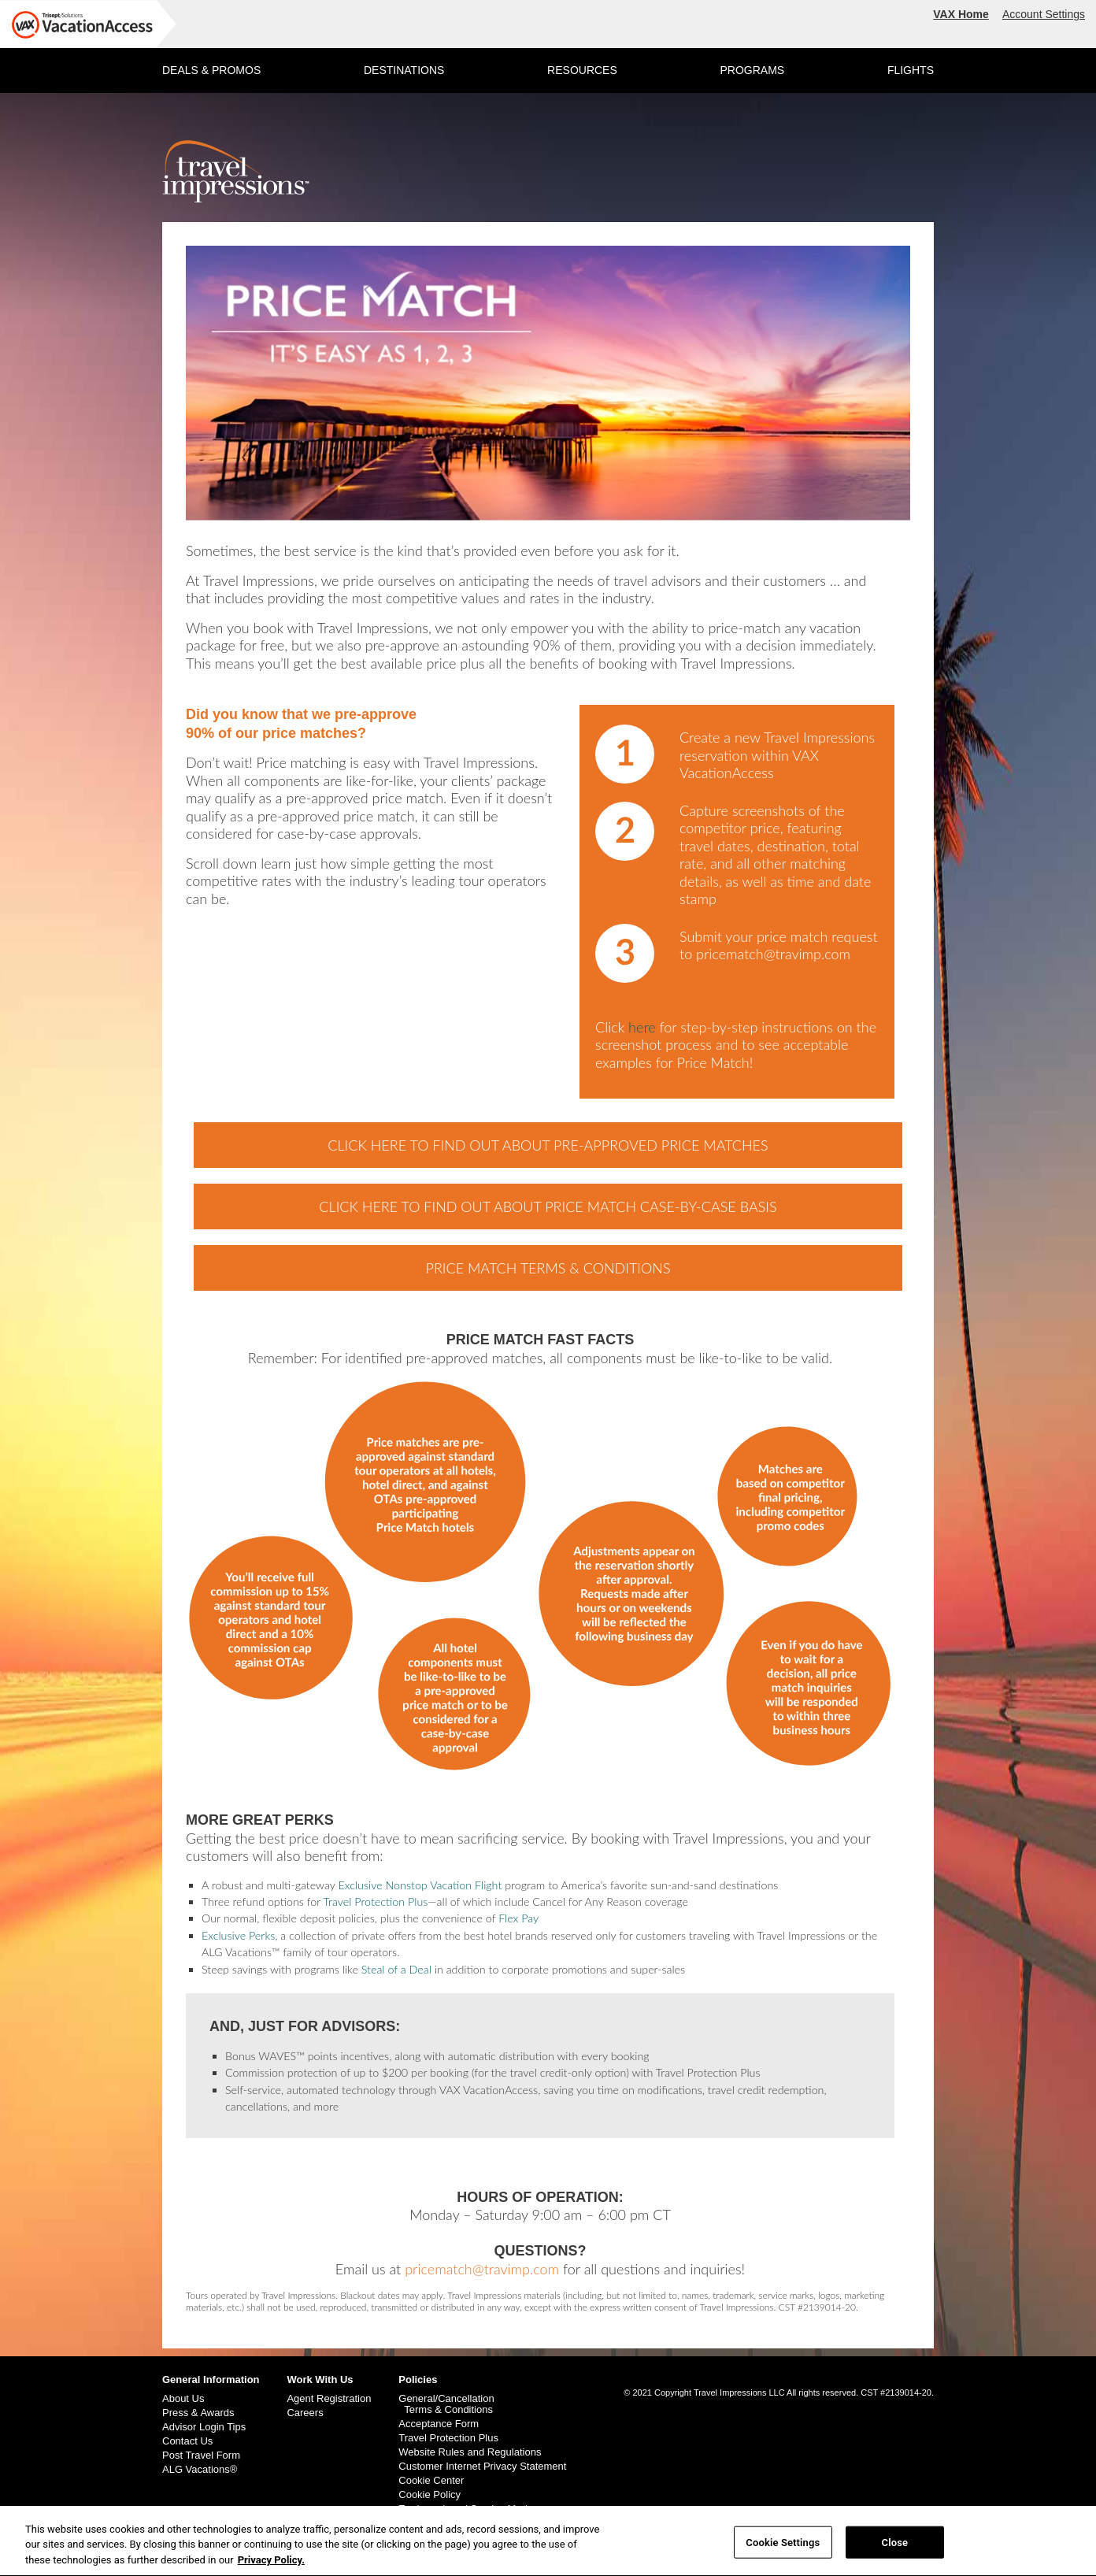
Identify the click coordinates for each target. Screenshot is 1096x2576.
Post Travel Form (201, 2455)
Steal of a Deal (396, 1969)
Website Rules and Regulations (469, 2452)
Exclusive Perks (238, 1935)
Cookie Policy (429, 2494)
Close (895, 2548)
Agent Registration (329, 2398)
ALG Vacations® (199, 2469)
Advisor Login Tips (204, 2427)
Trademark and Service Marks (466, 2509)
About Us (183, 2398)
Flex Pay (518, 1918)
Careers (305, 2412)
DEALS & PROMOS (211, 70)
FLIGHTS (910, 70)
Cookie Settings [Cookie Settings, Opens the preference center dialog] (783, 2548)
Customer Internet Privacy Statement (482, 2466)
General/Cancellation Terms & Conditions (446, 2404)
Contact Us (187, 2441)
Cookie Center (431, 2480)
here (642, 1027)
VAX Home (961, 14)
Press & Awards (198, 2412)
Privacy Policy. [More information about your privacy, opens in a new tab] (271, 2566)
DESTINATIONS (404, 70)
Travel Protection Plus (376, 1901)
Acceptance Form (438, 2424)
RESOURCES (582, 70)
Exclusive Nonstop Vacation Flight (420, 1885)
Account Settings (1043, 14)
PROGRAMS (752, 70)
